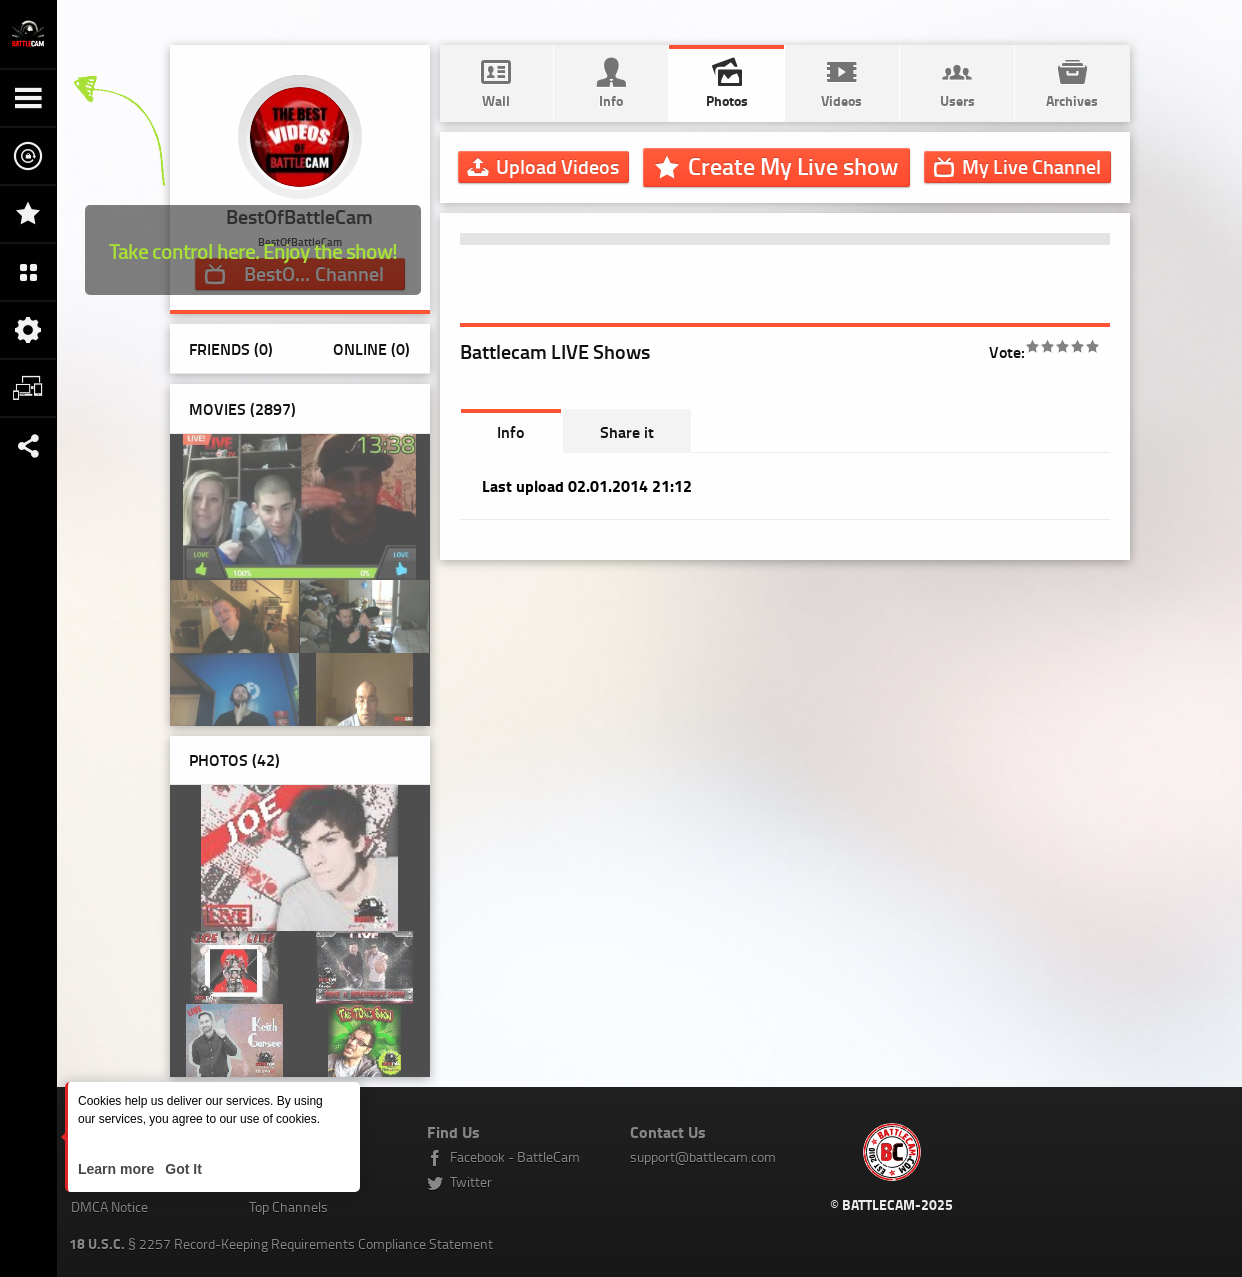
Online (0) (371, 348)
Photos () (234, 759)
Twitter (471, 1181)
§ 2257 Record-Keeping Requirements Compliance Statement (281, 1243)
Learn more (118, 1169)
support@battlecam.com (703, 1156)
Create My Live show (793, 166)
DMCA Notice (109, 1206)
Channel (1031, 166)
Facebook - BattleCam (515, 1156)
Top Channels (288, 1206)
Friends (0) (231, 348)
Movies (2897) (242, 408)
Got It (181, 1169)
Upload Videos (557, 166)
